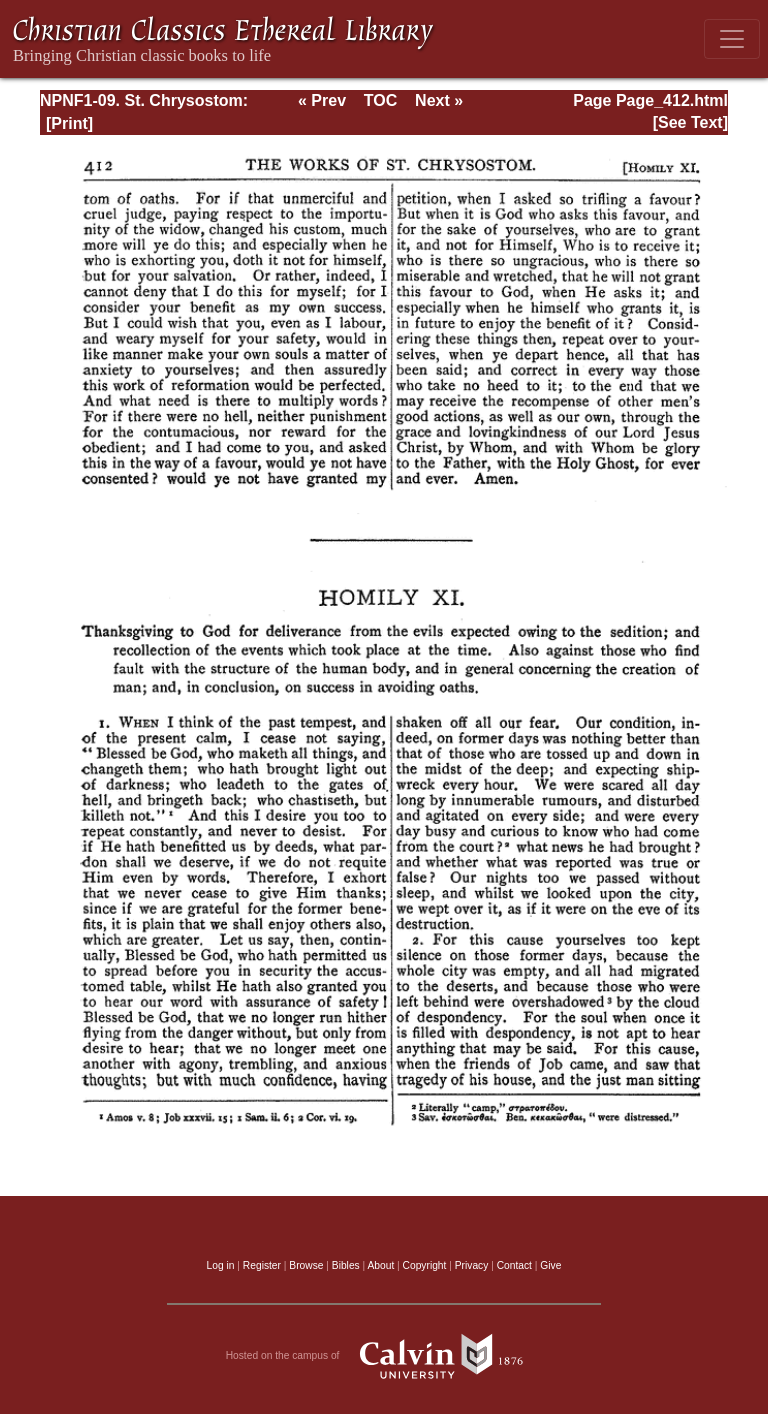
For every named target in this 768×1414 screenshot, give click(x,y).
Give (550, 1265)
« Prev (322, 100)
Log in (221, 1265)
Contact (514, 1265)
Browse (306, 1265)
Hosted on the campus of (384, 1356)
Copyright (425, 1265)
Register (262, 1265)
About (380, 1265)
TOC (380, 100)
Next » (439, 100)
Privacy (472, 1265)
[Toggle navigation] (732, 39)
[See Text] (690, 122)
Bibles (346, 1265)
